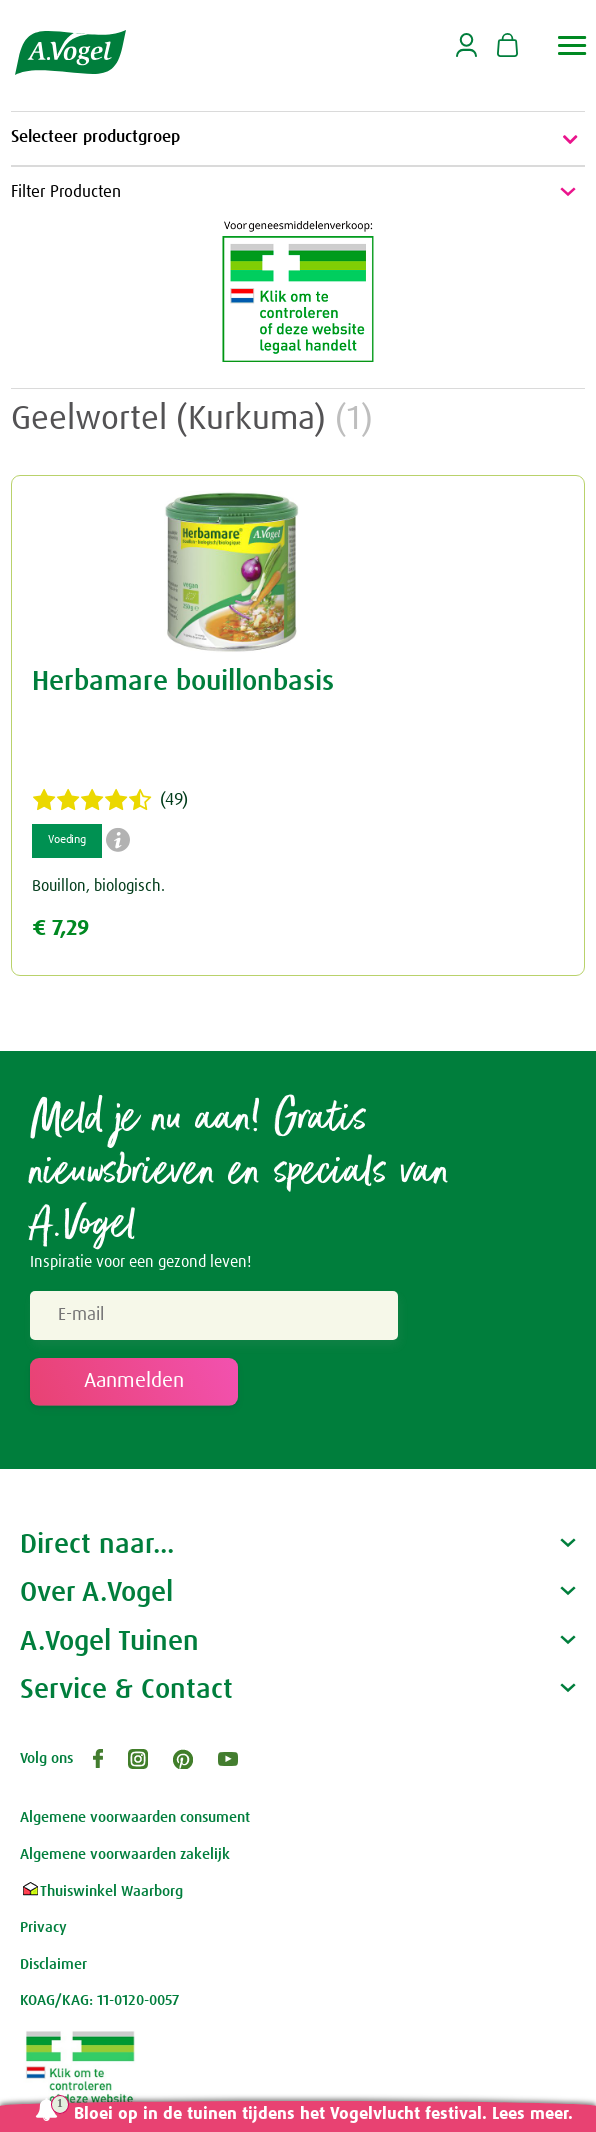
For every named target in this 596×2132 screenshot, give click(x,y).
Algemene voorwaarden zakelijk (125, 1854)
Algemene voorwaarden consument (135, 1817)
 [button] (572, 45)
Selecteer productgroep (298, 139)
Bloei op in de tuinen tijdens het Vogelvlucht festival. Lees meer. (323, 2114)
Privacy (43, 1927)
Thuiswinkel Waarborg (101, 1891)
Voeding (67, 840)
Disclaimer (53, 1964)
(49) (110, 800)
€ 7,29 (60, 928)
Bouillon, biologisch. (98, 886)
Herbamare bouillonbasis (183, 682)
